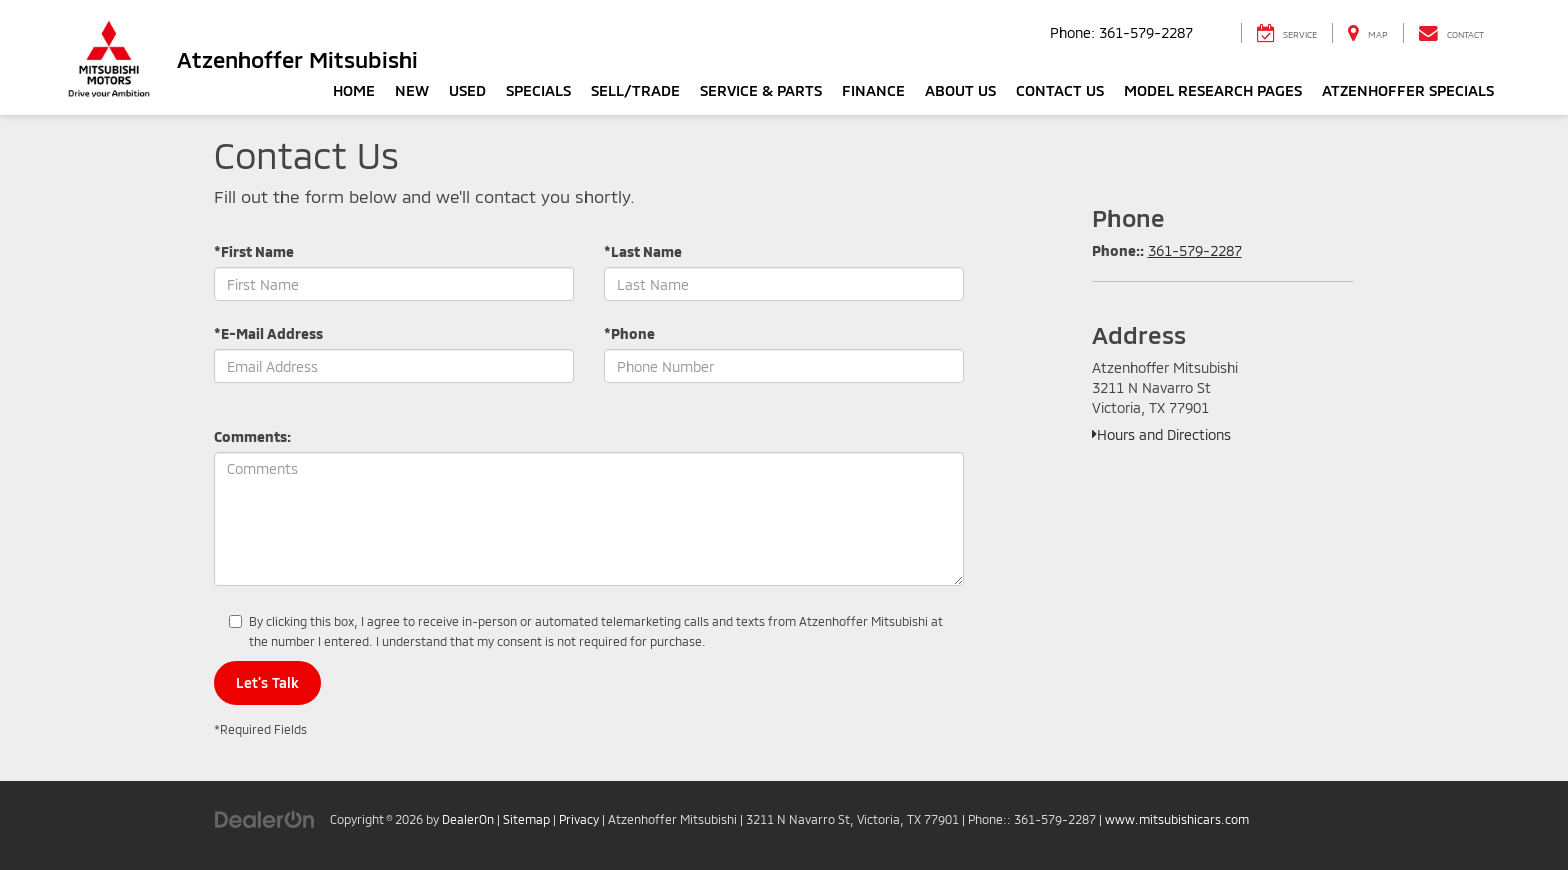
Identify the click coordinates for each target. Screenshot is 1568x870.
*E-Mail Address (268, 333)
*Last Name (643, 251)
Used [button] (467, 90)
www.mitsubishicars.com (1177, 819)
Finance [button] (873, 90)
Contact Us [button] (1060, 90)
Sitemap (526, 819)
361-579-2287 (1195, 250)
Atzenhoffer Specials (1408, 90)
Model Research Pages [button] (1213, 90)
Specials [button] (538, 90)
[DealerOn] (265, 818)
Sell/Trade (635, 90)
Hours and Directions (1161, 434)
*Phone (629, 333)
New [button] (412, 90)
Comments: (252, 436)
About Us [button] (960, 90)
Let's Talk (267, 682)
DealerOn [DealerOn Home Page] (468, 819)
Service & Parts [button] (761, 90)
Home (354, 90)
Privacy (579, 819)
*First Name (254, 251)
